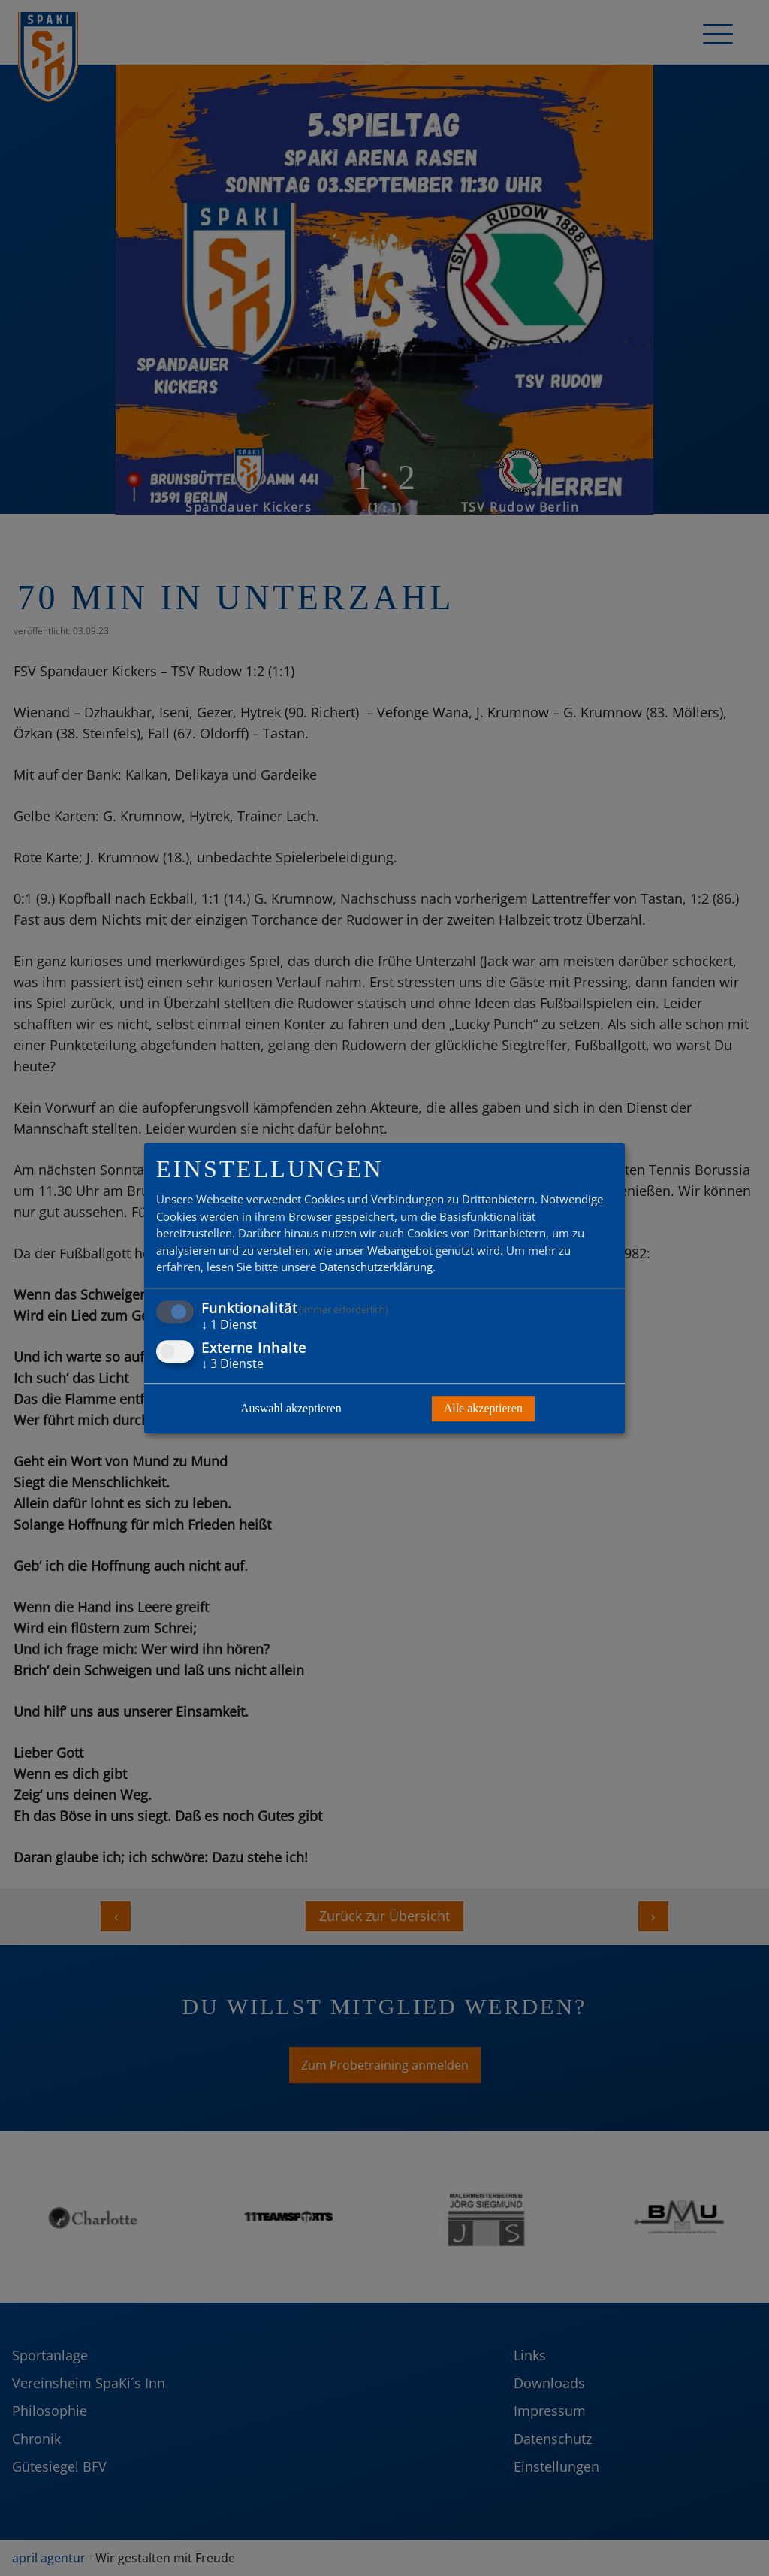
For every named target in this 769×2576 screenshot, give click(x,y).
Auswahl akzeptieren (291, 1408)
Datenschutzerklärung (376, 1267)
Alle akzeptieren (483, 1408)
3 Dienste (232, 1363)
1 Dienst (229, 1324)
